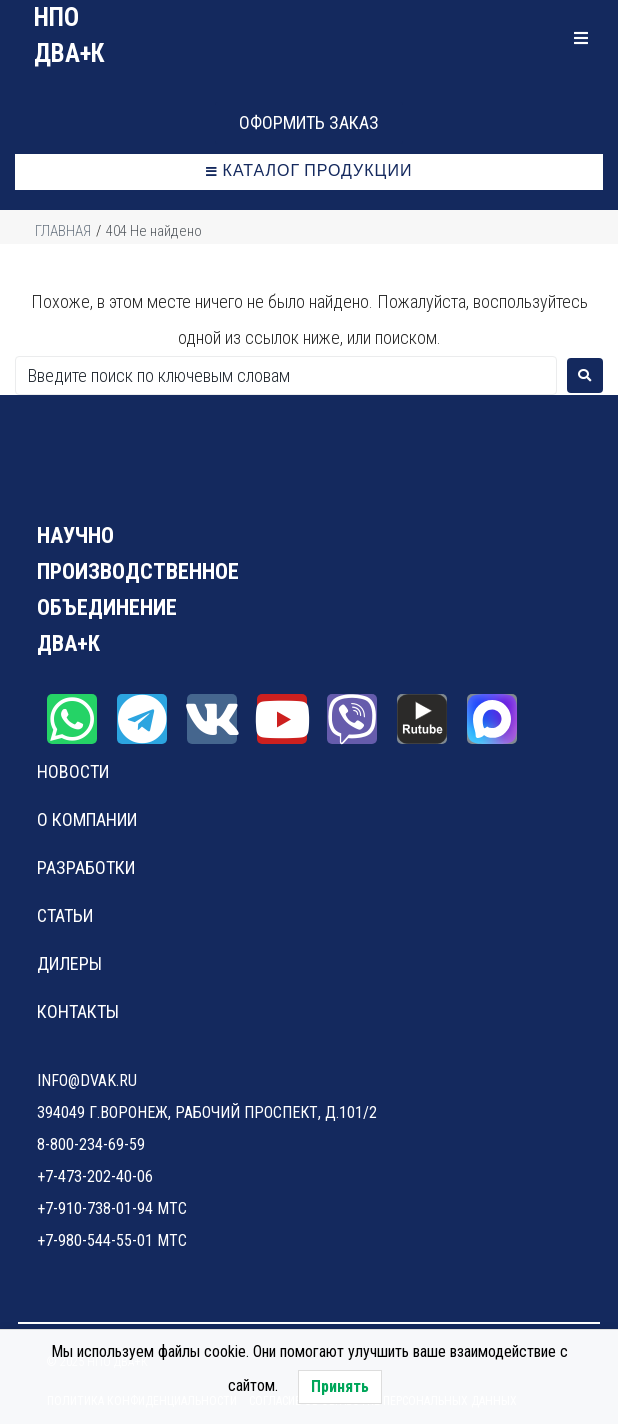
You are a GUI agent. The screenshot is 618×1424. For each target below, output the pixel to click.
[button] (309, 123)
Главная (63, 231)
